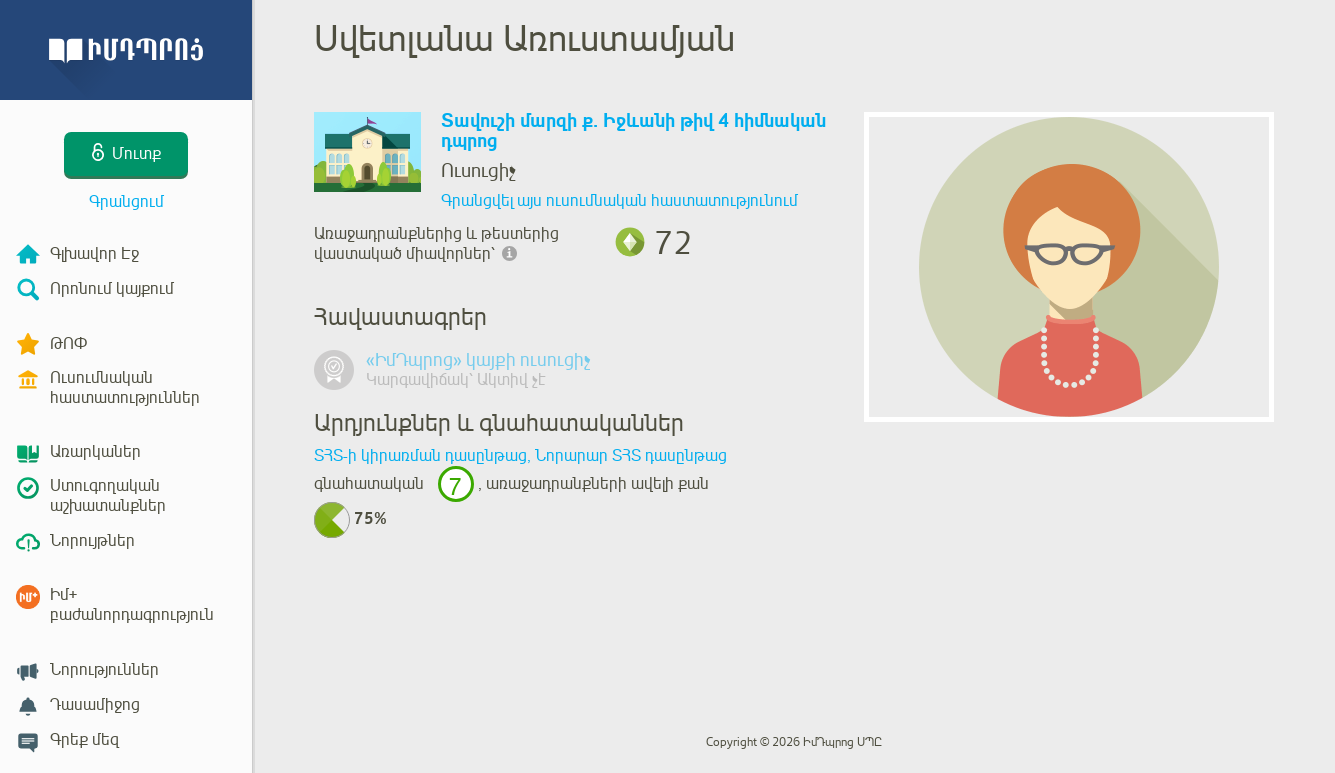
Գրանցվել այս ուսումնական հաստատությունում (619, 201)
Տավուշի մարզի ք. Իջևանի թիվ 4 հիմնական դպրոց (633, 131)
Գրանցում (126, 202)
